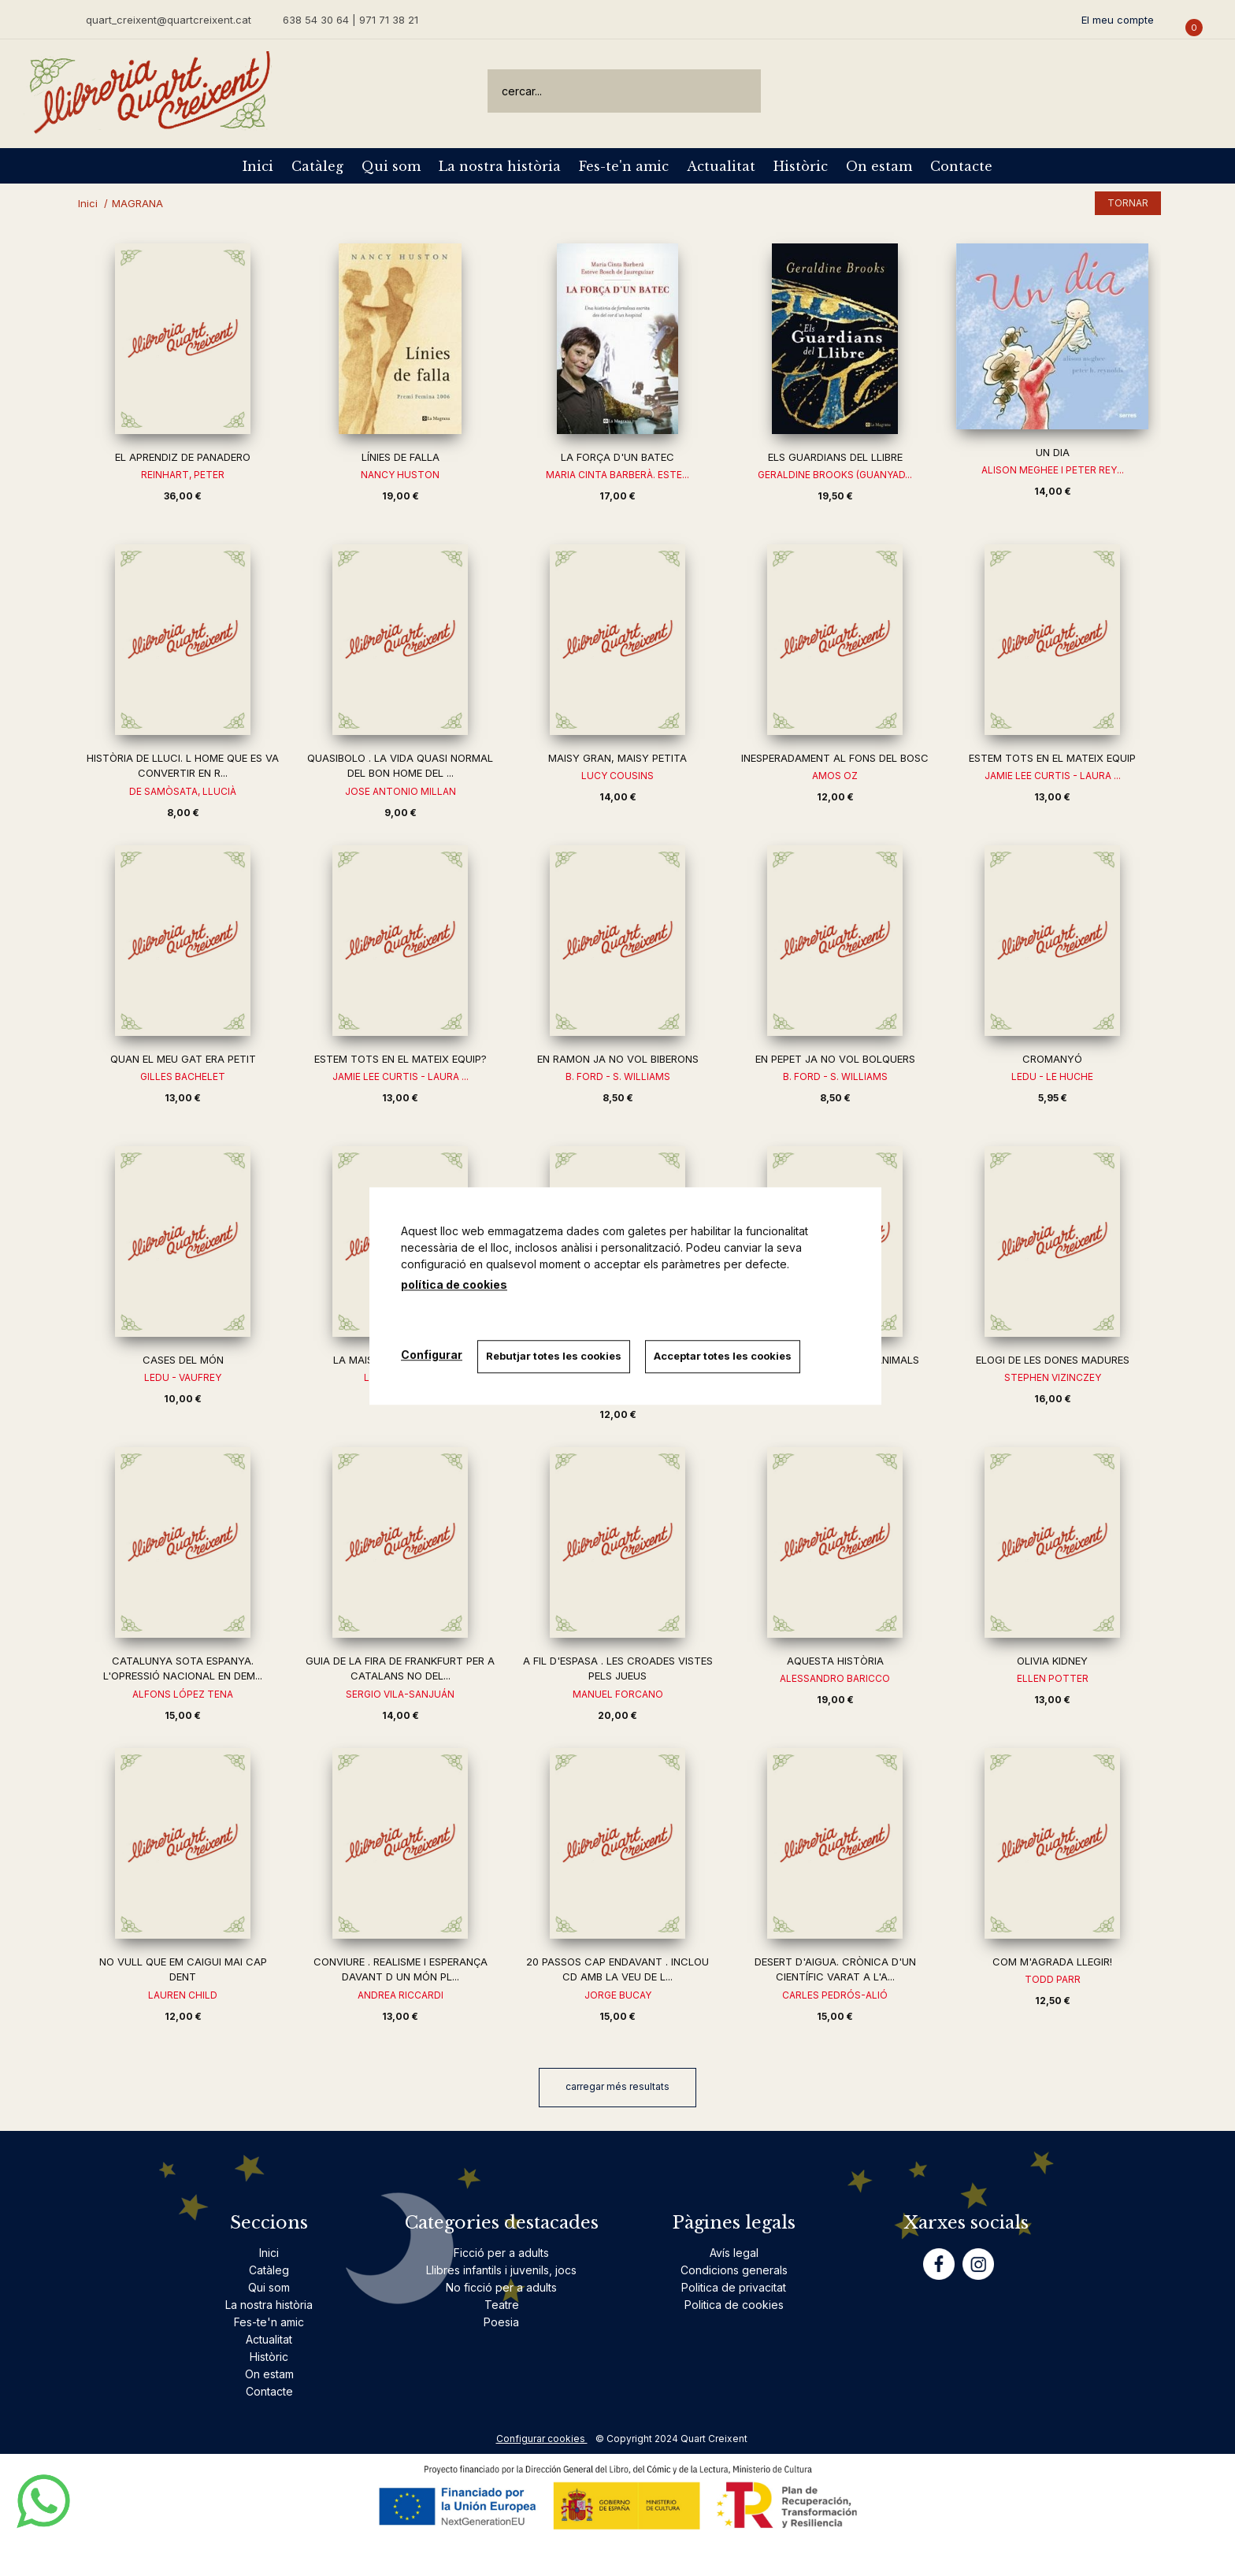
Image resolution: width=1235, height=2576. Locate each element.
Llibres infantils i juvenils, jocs (501, 2270)
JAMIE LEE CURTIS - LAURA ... (1053, 775)
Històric (800, 166)
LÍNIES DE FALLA (400, 457)
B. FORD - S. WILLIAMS (618, 1076)
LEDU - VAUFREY (182, 1377)
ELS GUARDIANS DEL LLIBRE (835, 457)
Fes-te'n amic (624, 166)
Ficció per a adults (501, 2252)
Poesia (501, 2322)
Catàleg (317, 166)
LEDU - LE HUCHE (1052, 1076)
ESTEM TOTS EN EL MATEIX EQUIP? (400, 1058)
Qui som (391, 166)
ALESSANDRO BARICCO (835, 1678)
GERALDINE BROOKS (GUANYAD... (835, 475)
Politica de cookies (734, 2304)
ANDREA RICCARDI (400, 1995)
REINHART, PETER (182, 475)
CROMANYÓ (1052, 1058)
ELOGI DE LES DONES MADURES (1052, 1359)
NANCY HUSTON (400, 475)
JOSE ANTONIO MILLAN (400, 791)
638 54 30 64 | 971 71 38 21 (350, 19)
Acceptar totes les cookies (724, 1355)
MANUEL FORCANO (618, 1694)
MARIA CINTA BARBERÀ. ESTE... (617, 475)
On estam (879, 166)
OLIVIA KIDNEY (1052, 1660)
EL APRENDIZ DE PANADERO (182, 457)
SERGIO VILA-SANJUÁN (400, 1694)
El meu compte (1117, 19)
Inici (258, 166)
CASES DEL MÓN (183, 1359)
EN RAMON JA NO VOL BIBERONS (618, 1058)
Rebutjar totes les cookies (554, 1355)
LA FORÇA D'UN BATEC (617, 457)
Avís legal (734, 2252)
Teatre (501, 2304)
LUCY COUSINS (617, 775)
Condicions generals (734, 2270)
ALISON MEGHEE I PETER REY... (1052, 470)
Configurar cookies (542, 2438)
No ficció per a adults (501, 2287)
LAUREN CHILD (182, 1995)
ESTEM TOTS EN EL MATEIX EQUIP (1052, 758)
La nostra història (500, 166)
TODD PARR (1053, 1979)
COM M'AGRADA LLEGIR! (1052, 1961)
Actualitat (721, 166)
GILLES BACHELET (182, 1076)
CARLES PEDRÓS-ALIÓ (835, 1995)
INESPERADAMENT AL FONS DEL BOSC (835, 758)
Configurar (431, 1354)
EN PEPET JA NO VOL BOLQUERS (835, 1058)
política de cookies (454, 1284)
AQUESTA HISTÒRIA (835, 1660)
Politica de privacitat (733, 2287)
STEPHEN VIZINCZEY (1052, 1377)
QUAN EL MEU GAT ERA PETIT (183, 1058)
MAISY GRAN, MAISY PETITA (617, 758)
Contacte (961, 166)
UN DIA (1053, 452)
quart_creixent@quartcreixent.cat (168, 19)
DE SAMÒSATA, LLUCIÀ (182, 791)
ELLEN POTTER (1053, 1678)
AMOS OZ (835, 775)
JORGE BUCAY (617, 1995)
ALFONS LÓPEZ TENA (182, 1694)
